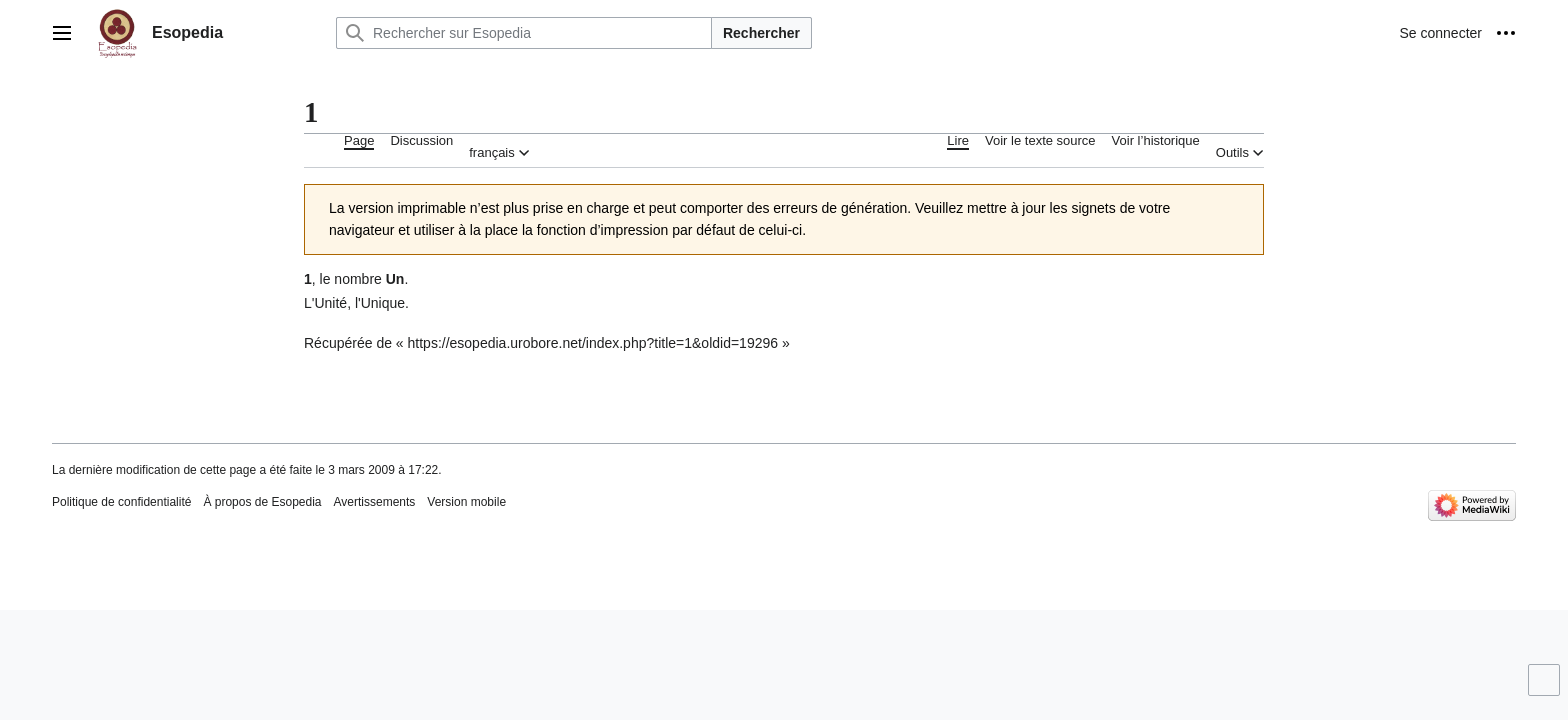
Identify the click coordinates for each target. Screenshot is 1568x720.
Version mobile (466, 502)
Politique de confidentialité (121, 502)
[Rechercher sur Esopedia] (524, 33)
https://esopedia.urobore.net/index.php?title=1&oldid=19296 (593, 343)
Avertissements (375, 502)
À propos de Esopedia (262, 502)
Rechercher (761, 33)
